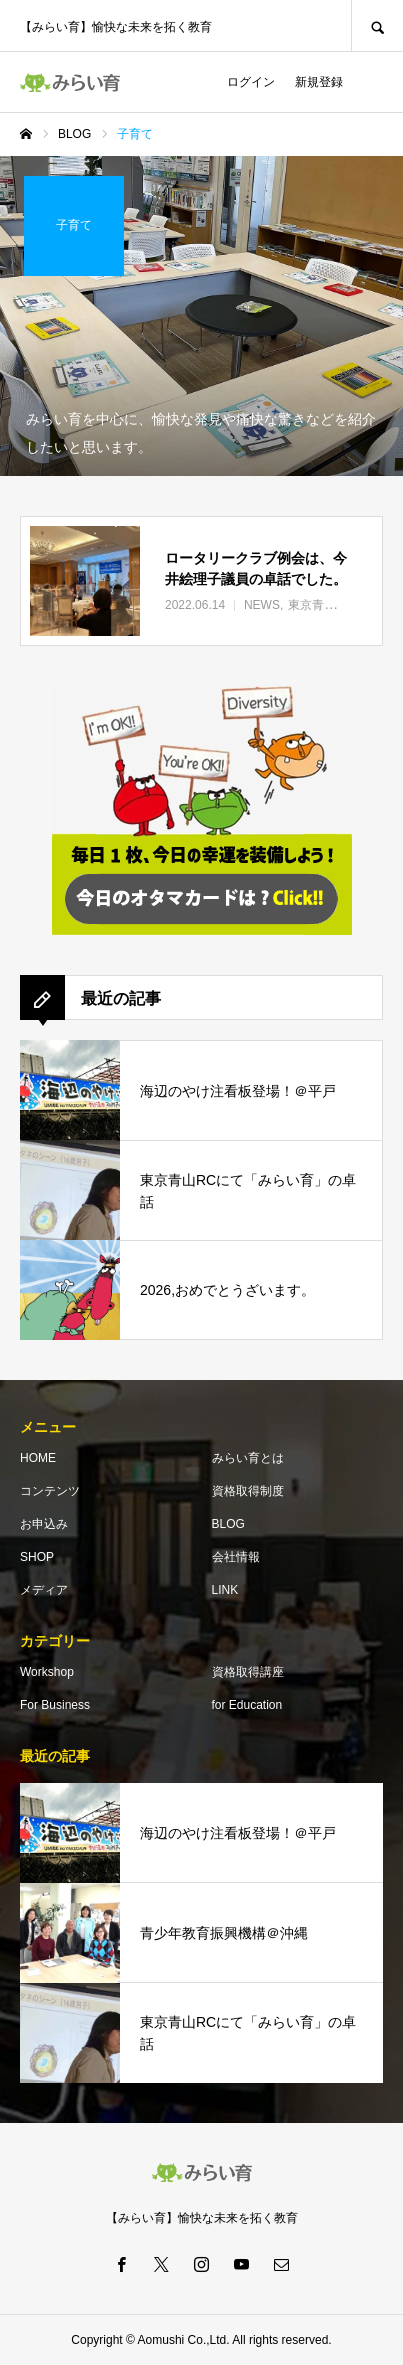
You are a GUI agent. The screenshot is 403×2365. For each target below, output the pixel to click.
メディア (44, 1590)
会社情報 (236, 1557)
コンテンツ (50, 1491)
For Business (55, 1705)
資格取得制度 (248, 1491)
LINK (225, 1590)
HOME (38, 1458)
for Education (247, 1705)
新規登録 (319, 82)
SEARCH (377, 25)
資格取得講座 (248, 1672)
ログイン (251, 82)
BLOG (228, 1524)
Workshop (47, 1672)
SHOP (37, 1557)
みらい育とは (248, 1458)
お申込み (44, 1524)
